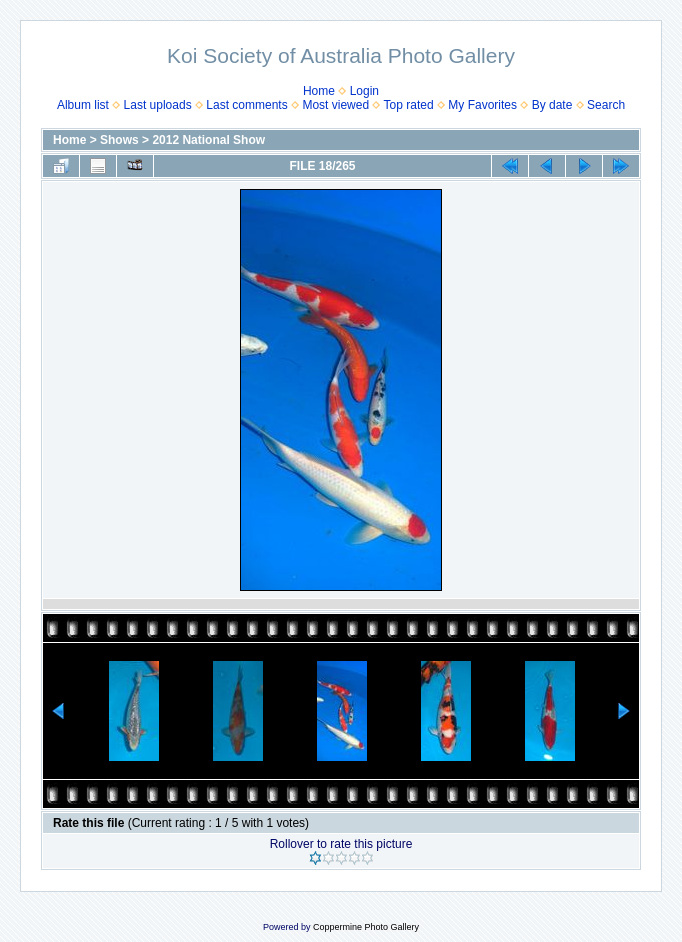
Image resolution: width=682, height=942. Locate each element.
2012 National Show (208, 140)
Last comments (246, 105)
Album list (83, 105)
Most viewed (335, 105)
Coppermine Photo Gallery (366, 927)
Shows (119, 140)
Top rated (409, 105)
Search (606, 105)
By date (552, 105)
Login (364, 91)
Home (319, 91)
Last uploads (158, 105)
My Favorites (482, 105)
